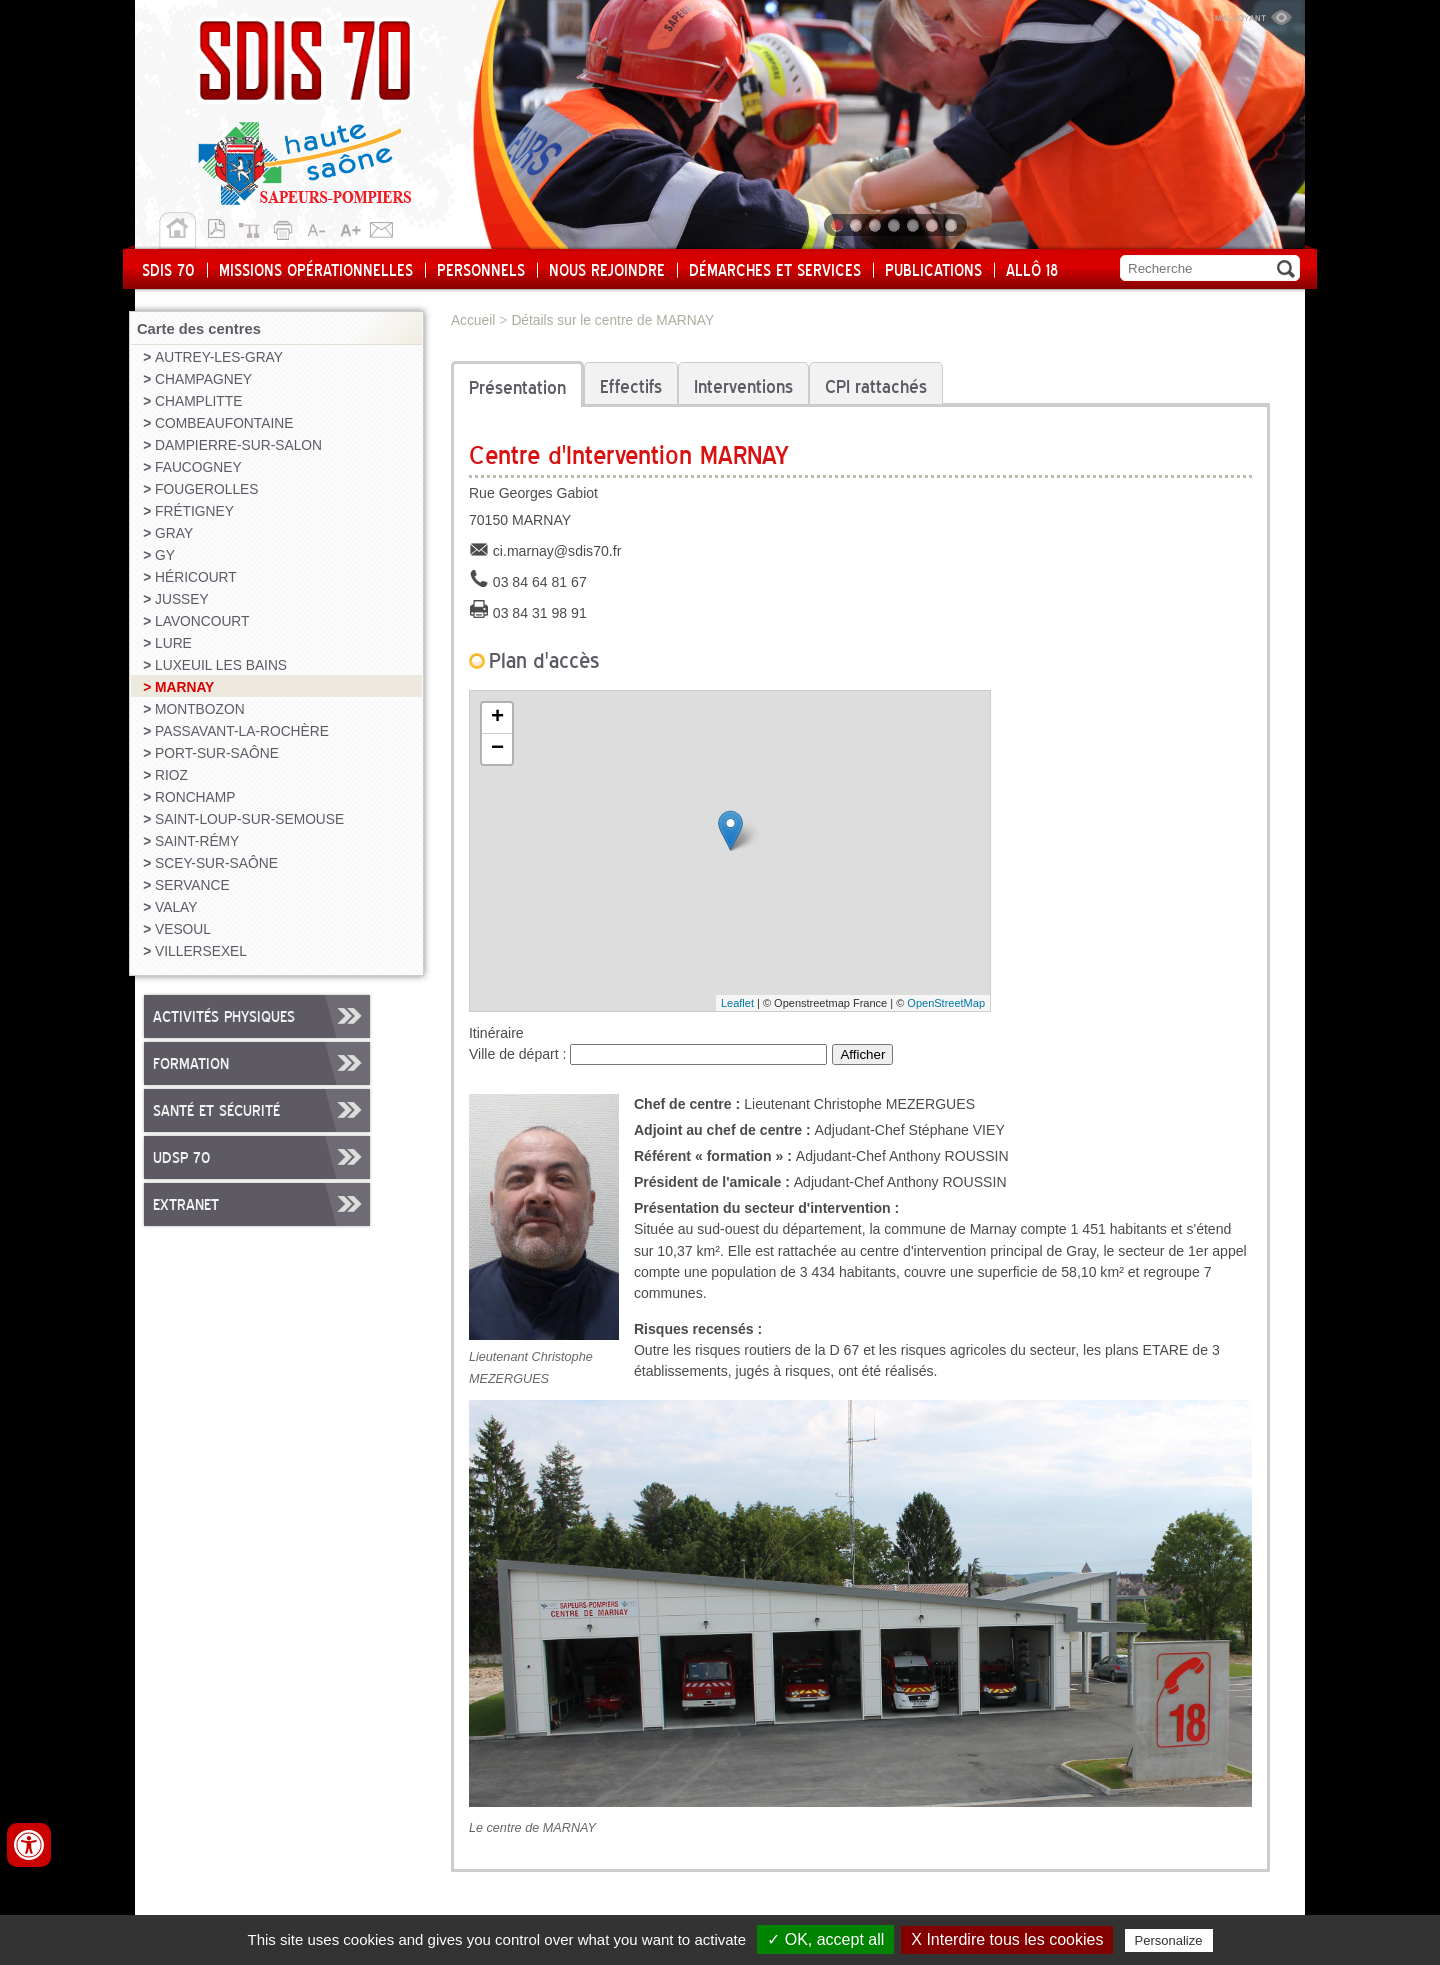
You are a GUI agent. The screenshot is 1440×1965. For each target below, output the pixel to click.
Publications (933, 271)
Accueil (177, 231)
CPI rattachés (876, 388)
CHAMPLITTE (198, 401)
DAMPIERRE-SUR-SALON (238, 445)
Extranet (186, 1206)
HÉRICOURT (196, 577)
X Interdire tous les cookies (1007, 1939)
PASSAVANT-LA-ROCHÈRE (242, 731)
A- (318, 227)
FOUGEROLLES (206, 489)
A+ (350, 227)
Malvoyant (1253, 15)
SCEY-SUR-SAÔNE (216, 863)
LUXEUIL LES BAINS (221, 665)
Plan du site (254, 227)
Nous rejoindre (607, 271)
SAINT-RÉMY (197, 841)
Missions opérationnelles (316, 271)
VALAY (176, 907)
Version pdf (222, 227)
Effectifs (631, 388)
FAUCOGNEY (198, 467)
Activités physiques (224, 1018)
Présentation (517, 389)
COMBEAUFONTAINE (224, 423)
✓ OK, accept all (825, 1939)
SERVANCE (192, 885)
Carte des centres (199, 329)
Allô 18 (1032, 271)
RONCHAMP (195, 797)
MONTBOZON (200, 709)
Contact (382, 227)
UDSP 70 (181, 1159)
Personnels (481, 271)
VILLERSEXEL (201, 951)
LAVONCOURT (202, 621)
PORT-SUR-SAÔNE (217, 753)
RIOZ (171, 775)
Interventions (743, 388)
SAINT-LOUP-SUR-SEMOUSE (249, 819)
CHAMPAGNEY (203, 379)
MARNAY (184, 687)
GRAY (174, 533)
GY (165, 555)
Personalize (1169, 1940)
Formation (191, 1065)
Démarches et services (775, 271)
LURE (173, 643)
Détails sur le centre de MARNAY (612, 320)
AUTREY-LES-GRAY (219, 357)
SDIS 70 (168, 271)
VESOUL (183, 929)
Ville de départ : (519, 1054)
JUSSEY (182, 599)
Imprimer (286, 227)
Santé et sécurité (216, 1112)
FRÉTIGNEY (194, 511)
